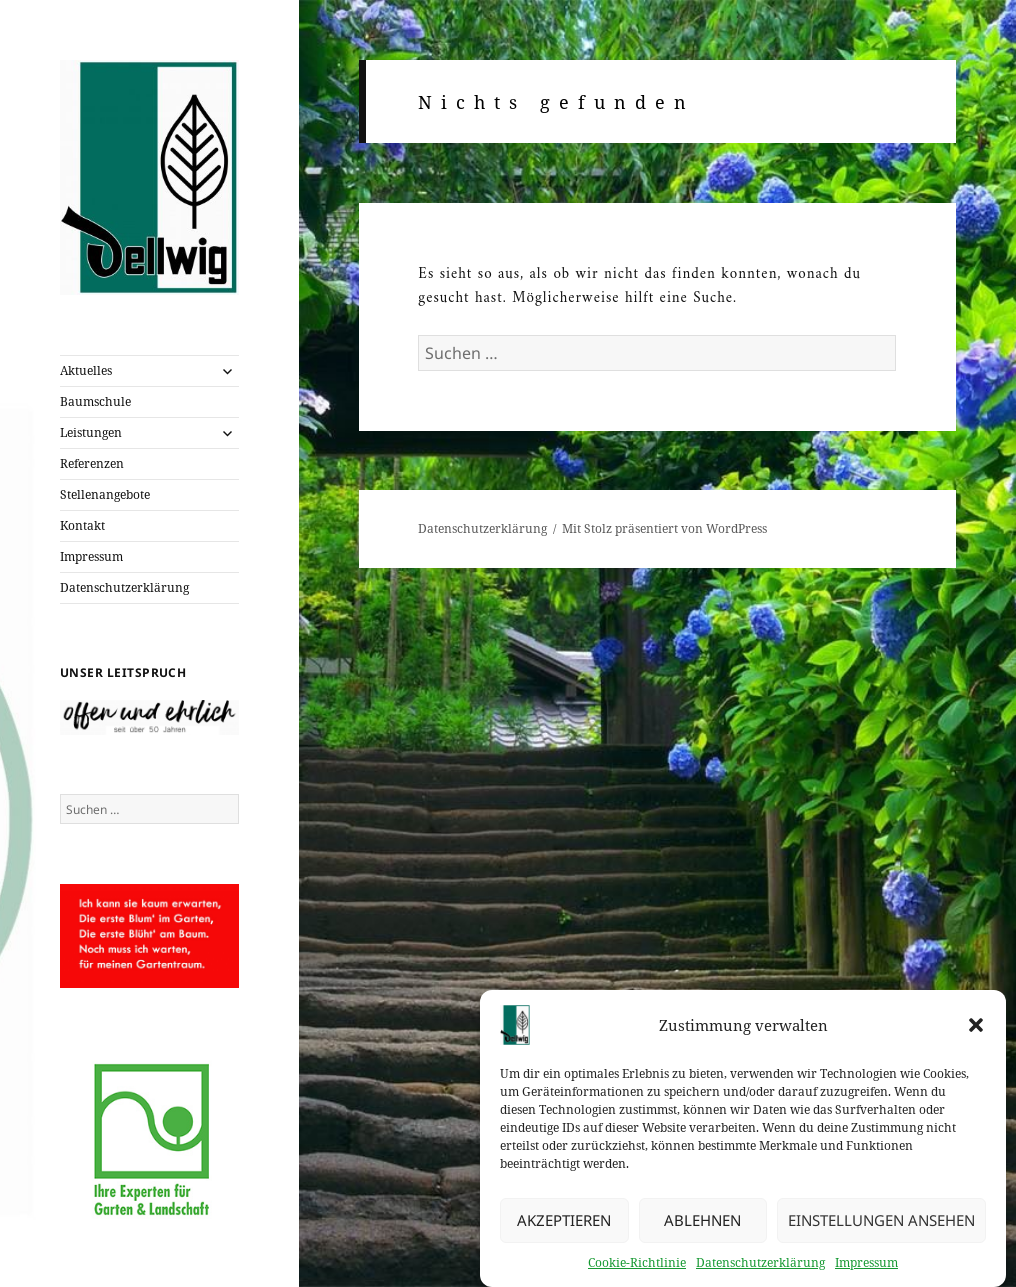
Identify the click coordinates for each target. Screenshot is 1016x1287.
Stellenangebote (105, 494)
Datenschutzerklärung (760, 1265)
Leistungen (91, 432)
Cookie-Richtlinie (637, 1265)
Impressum (866, 1265)
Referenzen (92, 463)
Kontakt (82, 525)
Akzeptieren (564, 1224)
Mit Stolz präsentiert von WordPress (664, 528)
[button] (976, 1028)
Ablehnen (702, 1224)
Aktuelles (86, 370)
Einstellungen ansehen (881, 1224)
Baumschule (95, 401)
